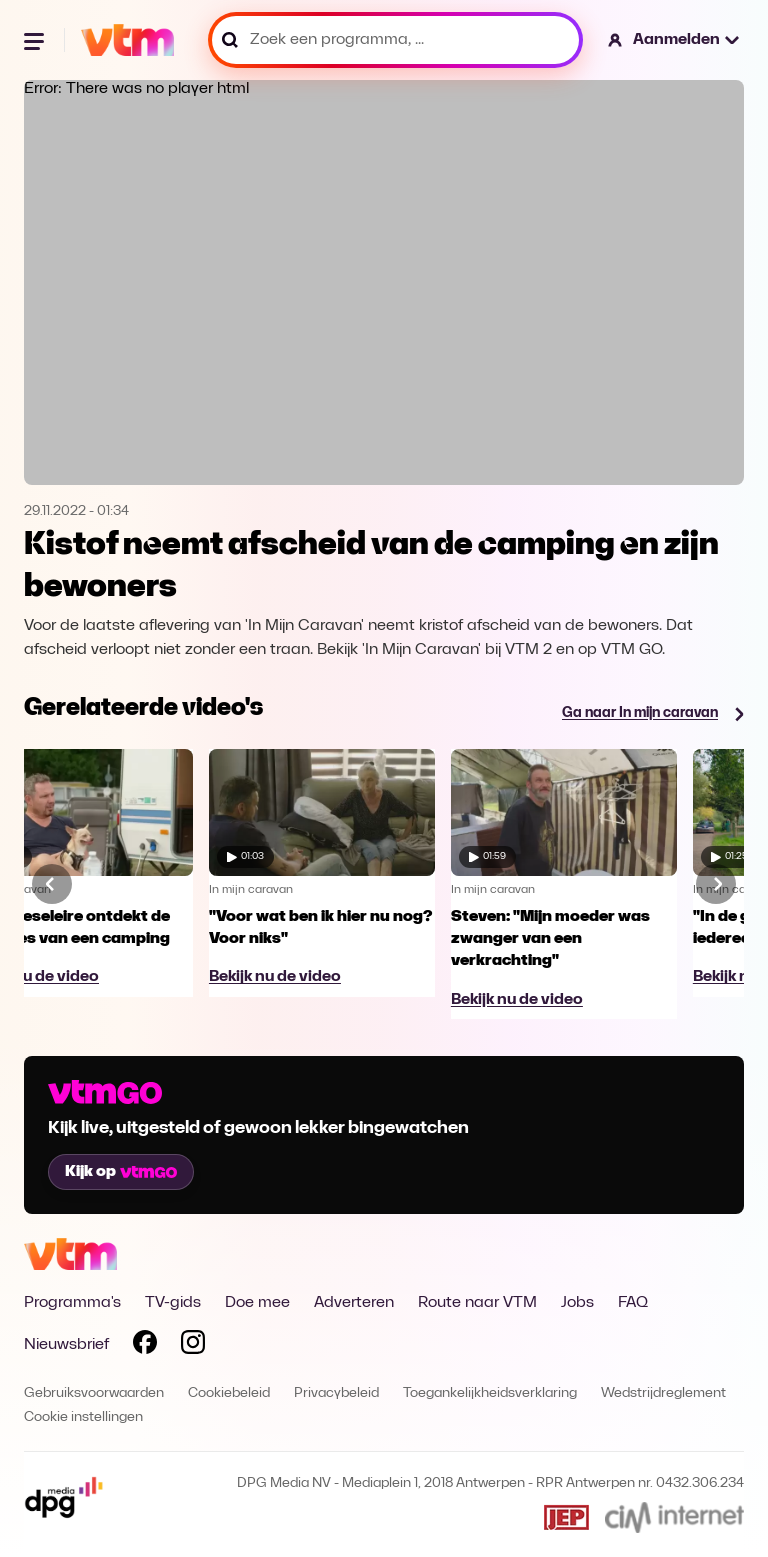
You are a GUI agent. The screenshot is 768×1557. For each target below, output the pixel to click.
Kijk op (121, 1172)
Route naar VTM (477, 1303)
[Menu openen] (36, 40)
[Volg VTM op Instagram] (193, 1346)
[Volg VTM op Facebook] (145, 1346)
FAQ (633, 1303)
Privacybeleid (336, 1393)
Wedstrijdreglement (663, 1393)
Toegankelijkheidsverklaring (490, 1393)
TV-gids (173, 1303)
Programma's (72, 1303)
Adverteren (354, 1303)
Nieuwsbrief (66, 1345)
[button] (674, 40)
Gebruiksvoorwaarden (94, 1393)
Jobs (577, 1303)
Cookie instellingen (83, 1417)
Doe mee (257, 1303)
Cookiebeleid (229, 1393)
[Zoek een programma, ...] (395, 40)
